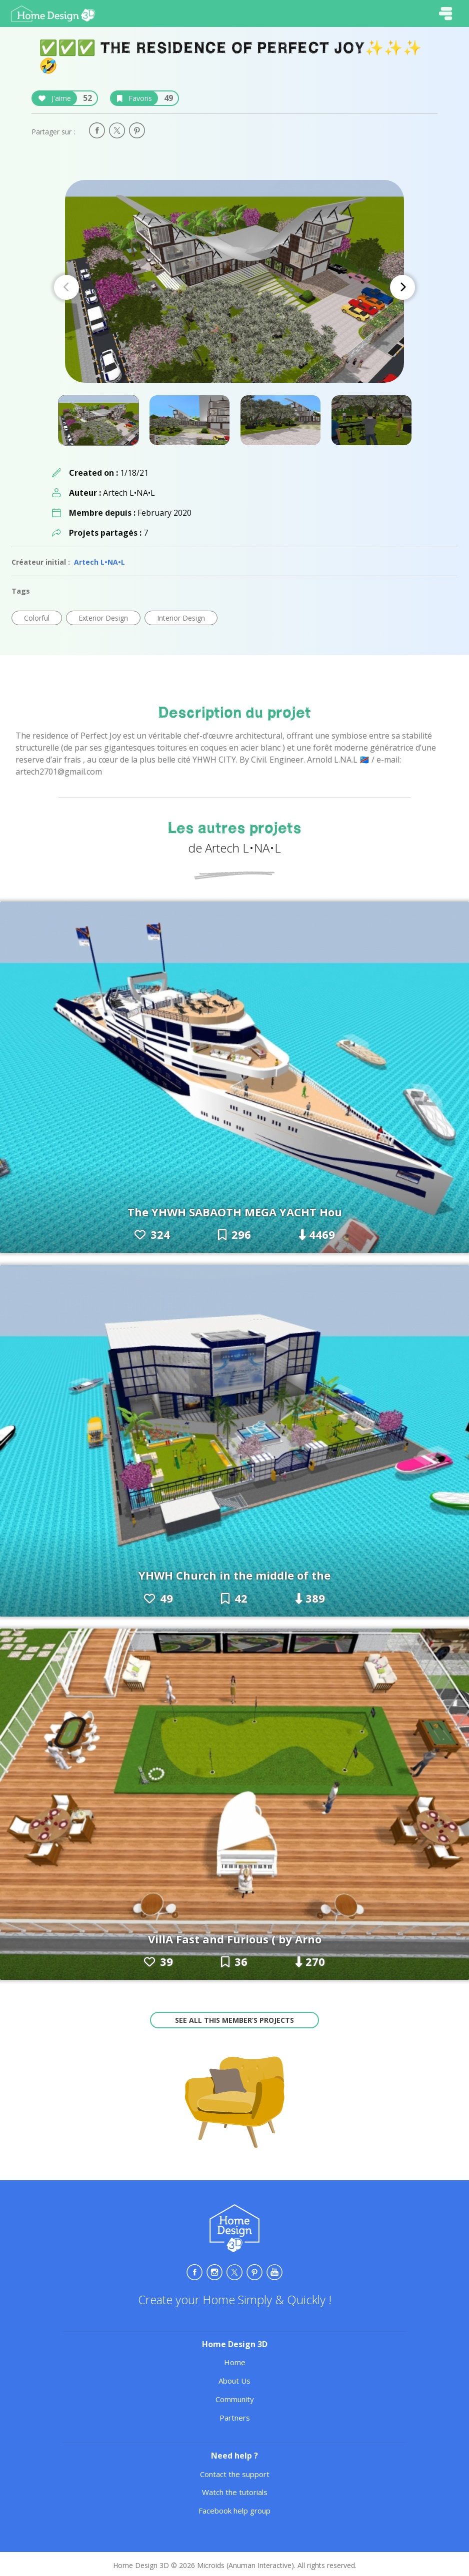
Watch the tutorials (235, 2492)
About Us (234, 2381)
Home (235, 2362)
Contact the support (235, 2474)
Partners (235, 2418)
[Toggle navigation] (445, 13)
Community (235, 2399)
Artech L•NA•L (99, 562)
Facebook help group (234, 2511)
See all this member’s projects (234, 2020)
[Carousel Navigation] (234, 287)
